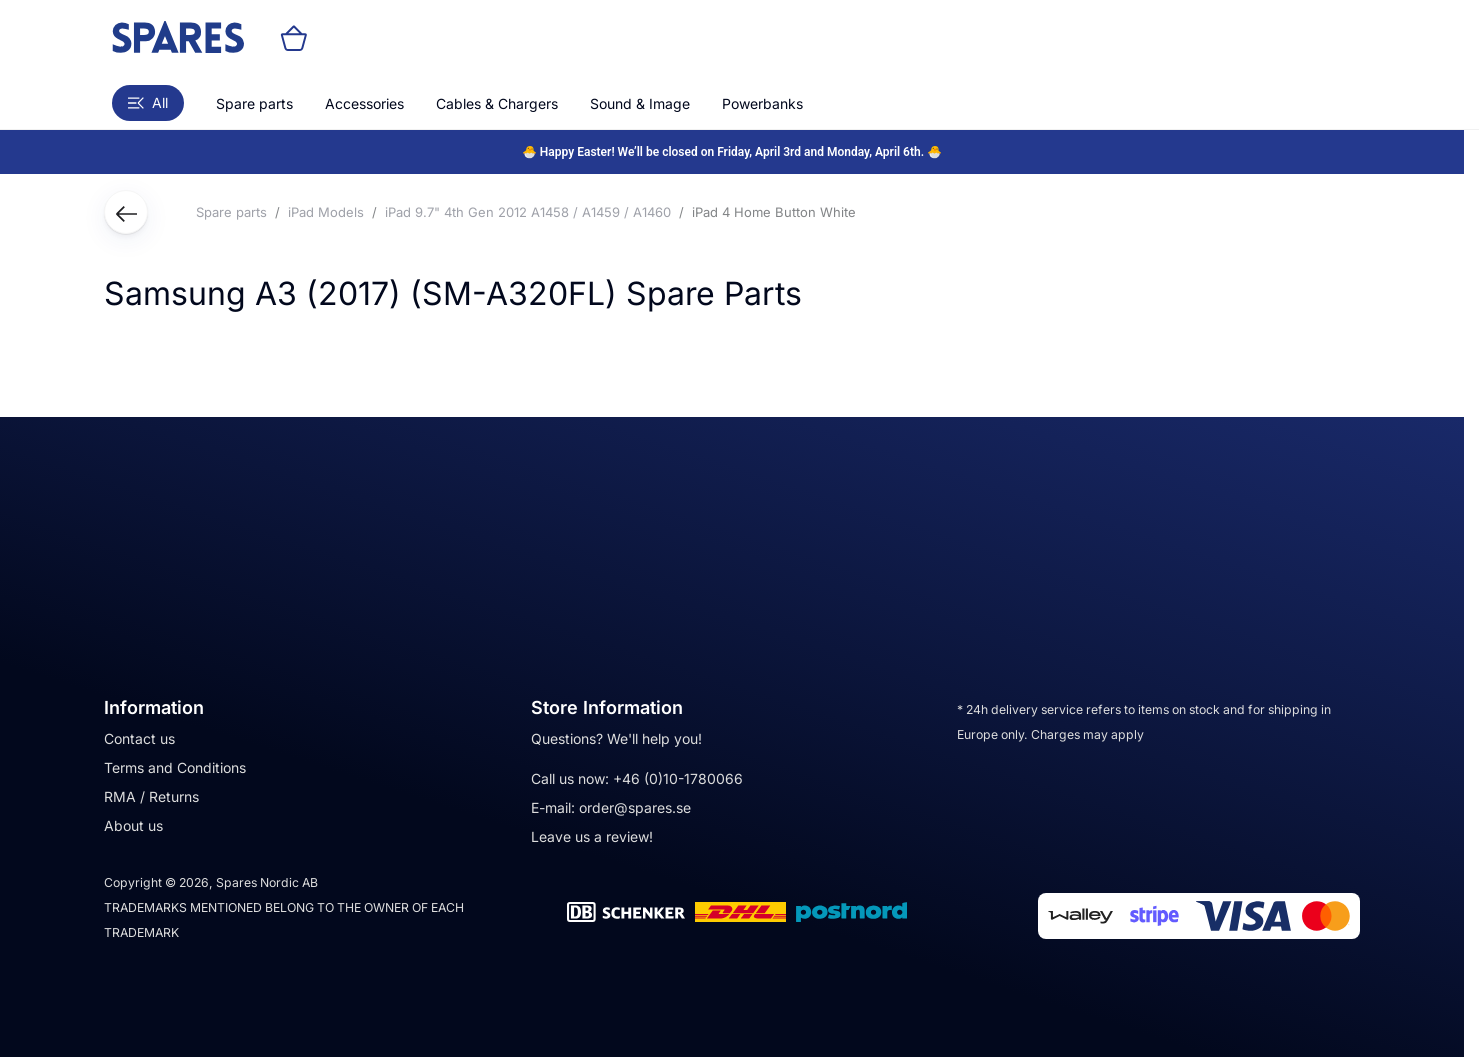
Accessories (364, 103)
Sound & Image (640, 103)
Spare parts (254, 103)
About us (133, 825)
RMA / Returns (151, 796)
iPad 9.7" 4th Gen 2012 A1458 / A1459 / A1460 (528, 212)
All (148, 102)
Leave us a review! (592, 836)
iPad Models (326, 212)
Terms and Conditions (175, 767)
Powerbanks (762, 103)
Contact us (139, 738)
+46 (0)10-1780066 (678, 778)
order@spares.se (635, 807)
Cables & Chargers (497, 103)
